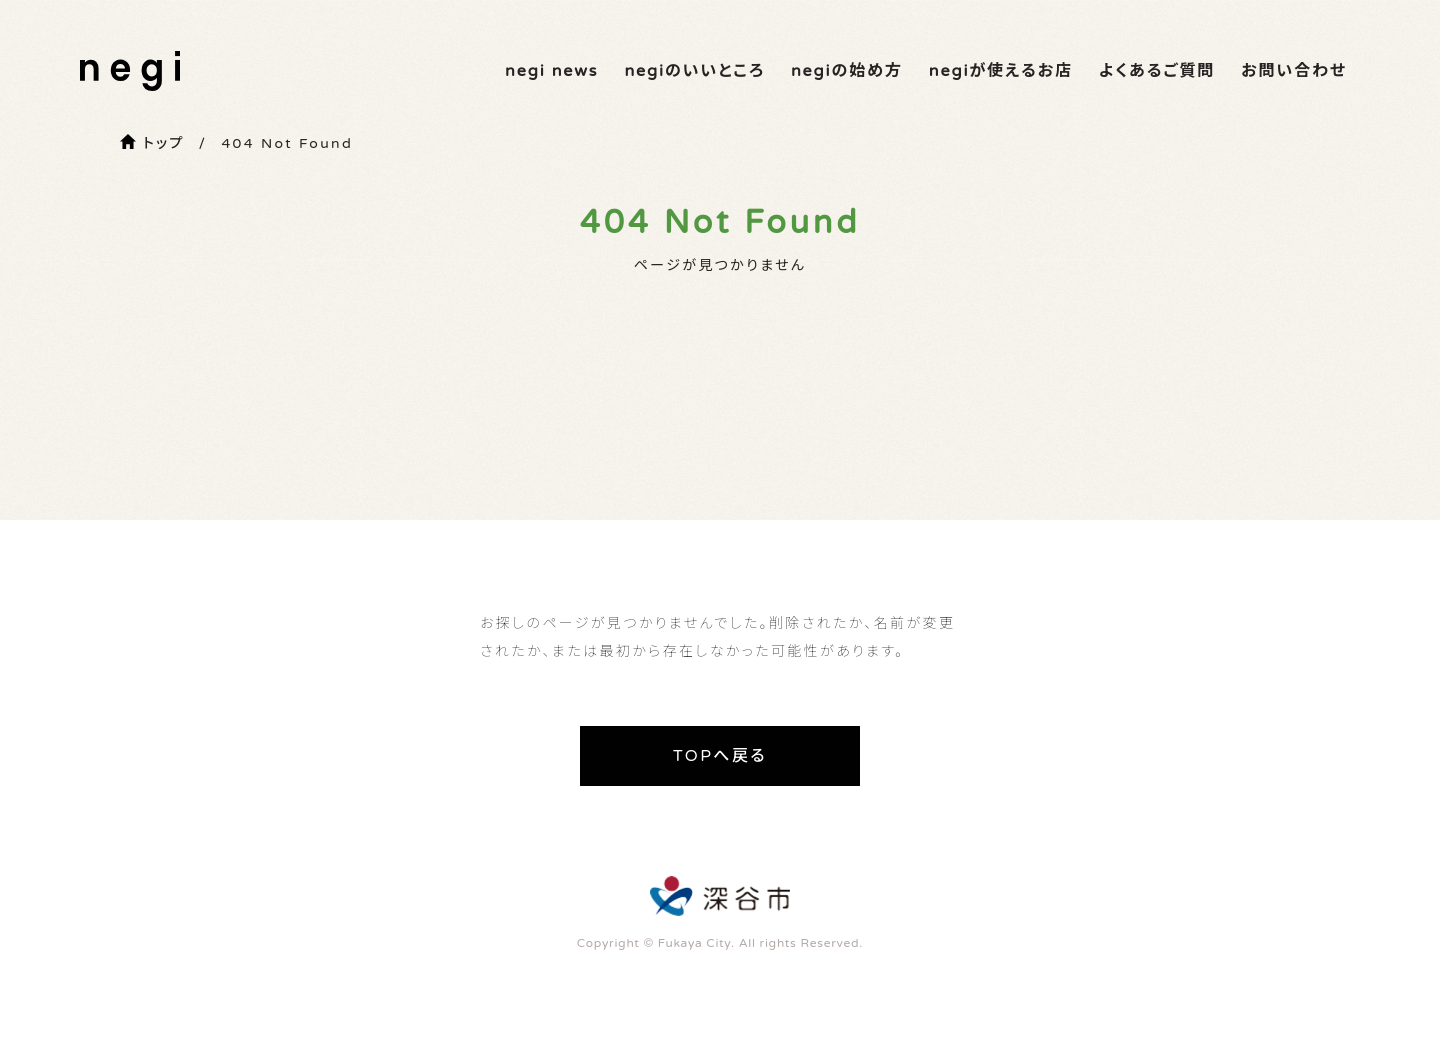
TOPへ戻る (720, 756)
